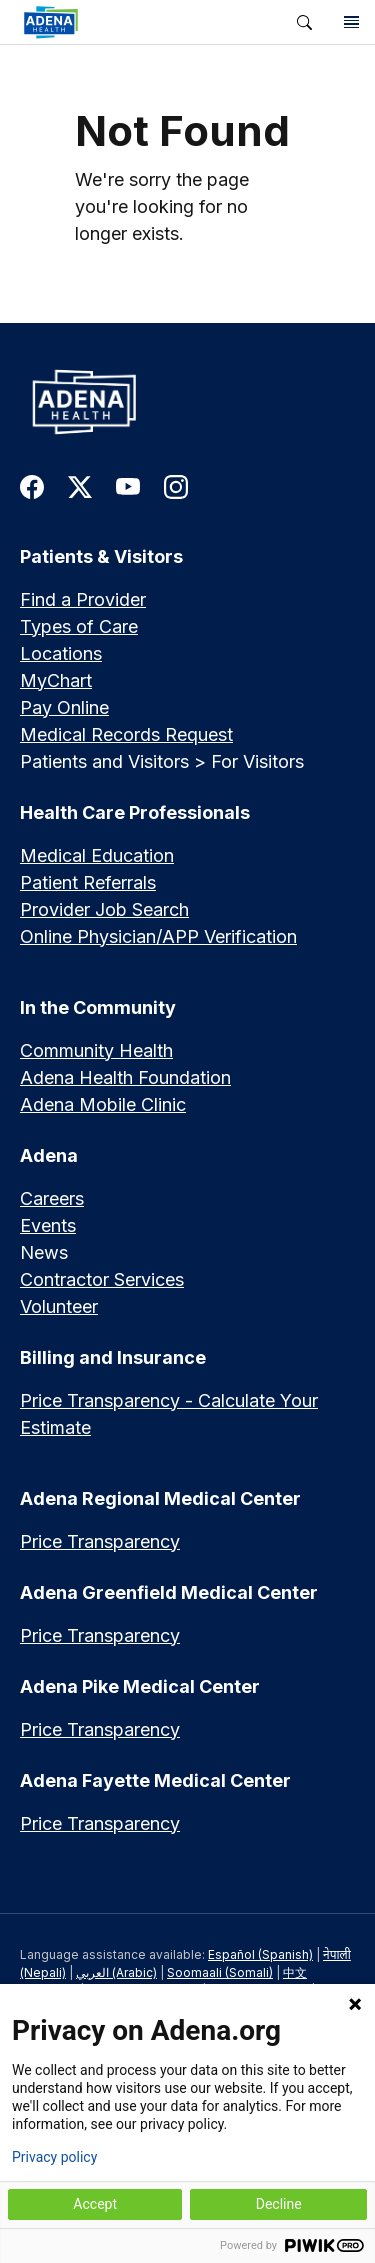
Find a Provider (83, 599)
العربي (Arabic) (116, 1972)
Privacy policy (54, 2157)
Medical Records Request (126, 734)
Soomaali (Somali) (220, 1972)
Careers (52, 1198)
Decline (279, 2204)
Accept (95, 2204)
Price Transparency (100, 1541)
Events (48, 1225)
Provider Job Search (104, 909)
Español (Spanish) (260, 1954)
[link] (140, 22)
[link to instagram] (176, 485)
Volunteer (59, 1306)
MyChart (56, 680)
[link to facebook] (32, 485)
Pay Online (64, 707)
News (44, 1252)
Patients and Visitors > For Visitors (162, 761)
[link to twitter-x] (80, 485)
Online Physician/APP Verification (158, 936)
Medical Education (97, 855)
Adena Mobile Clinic (103, 1104)
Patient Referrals (88, 882)
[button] (304, 22)
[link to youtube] (128, 485)
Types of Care (79, 626)
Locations (61, 653)
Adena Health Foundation (125, 1077)
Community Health (96, 1050)
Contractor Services (102, 1279)
